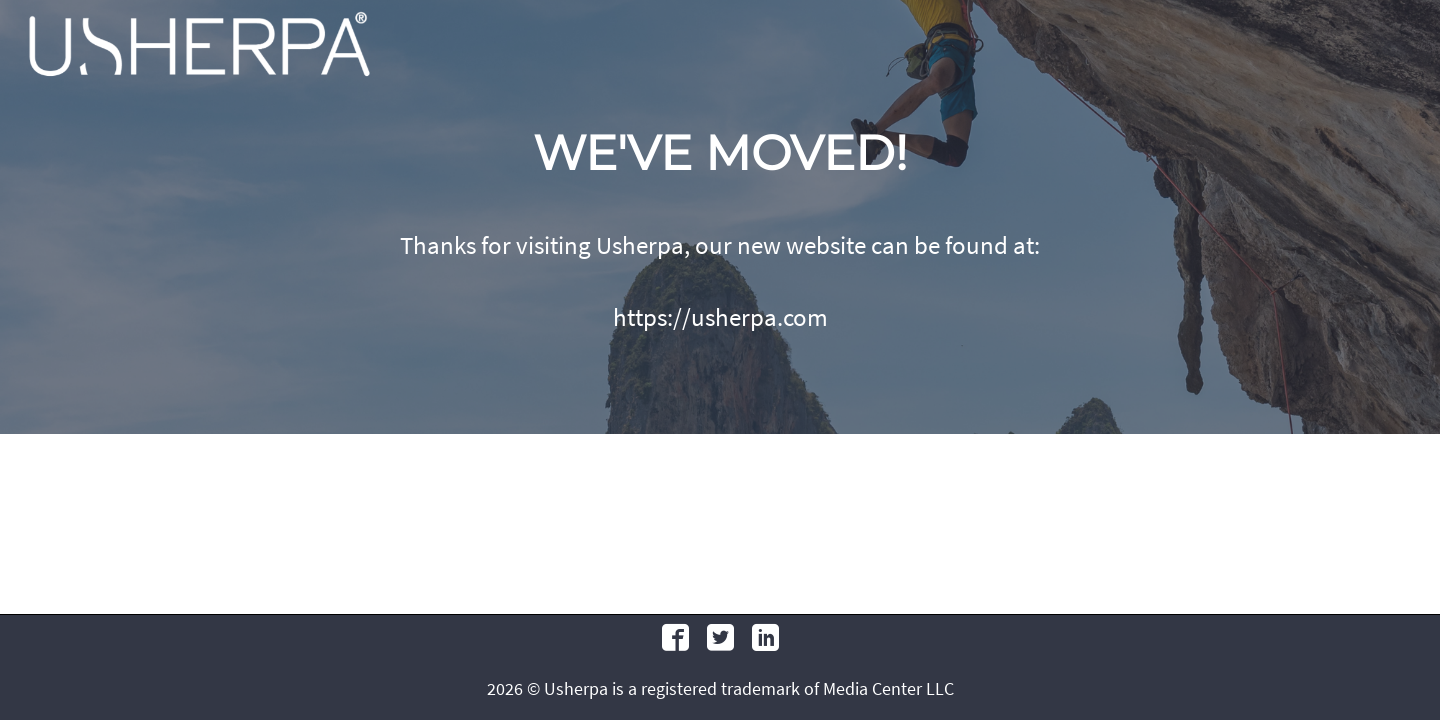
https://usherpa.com (720, 317)
